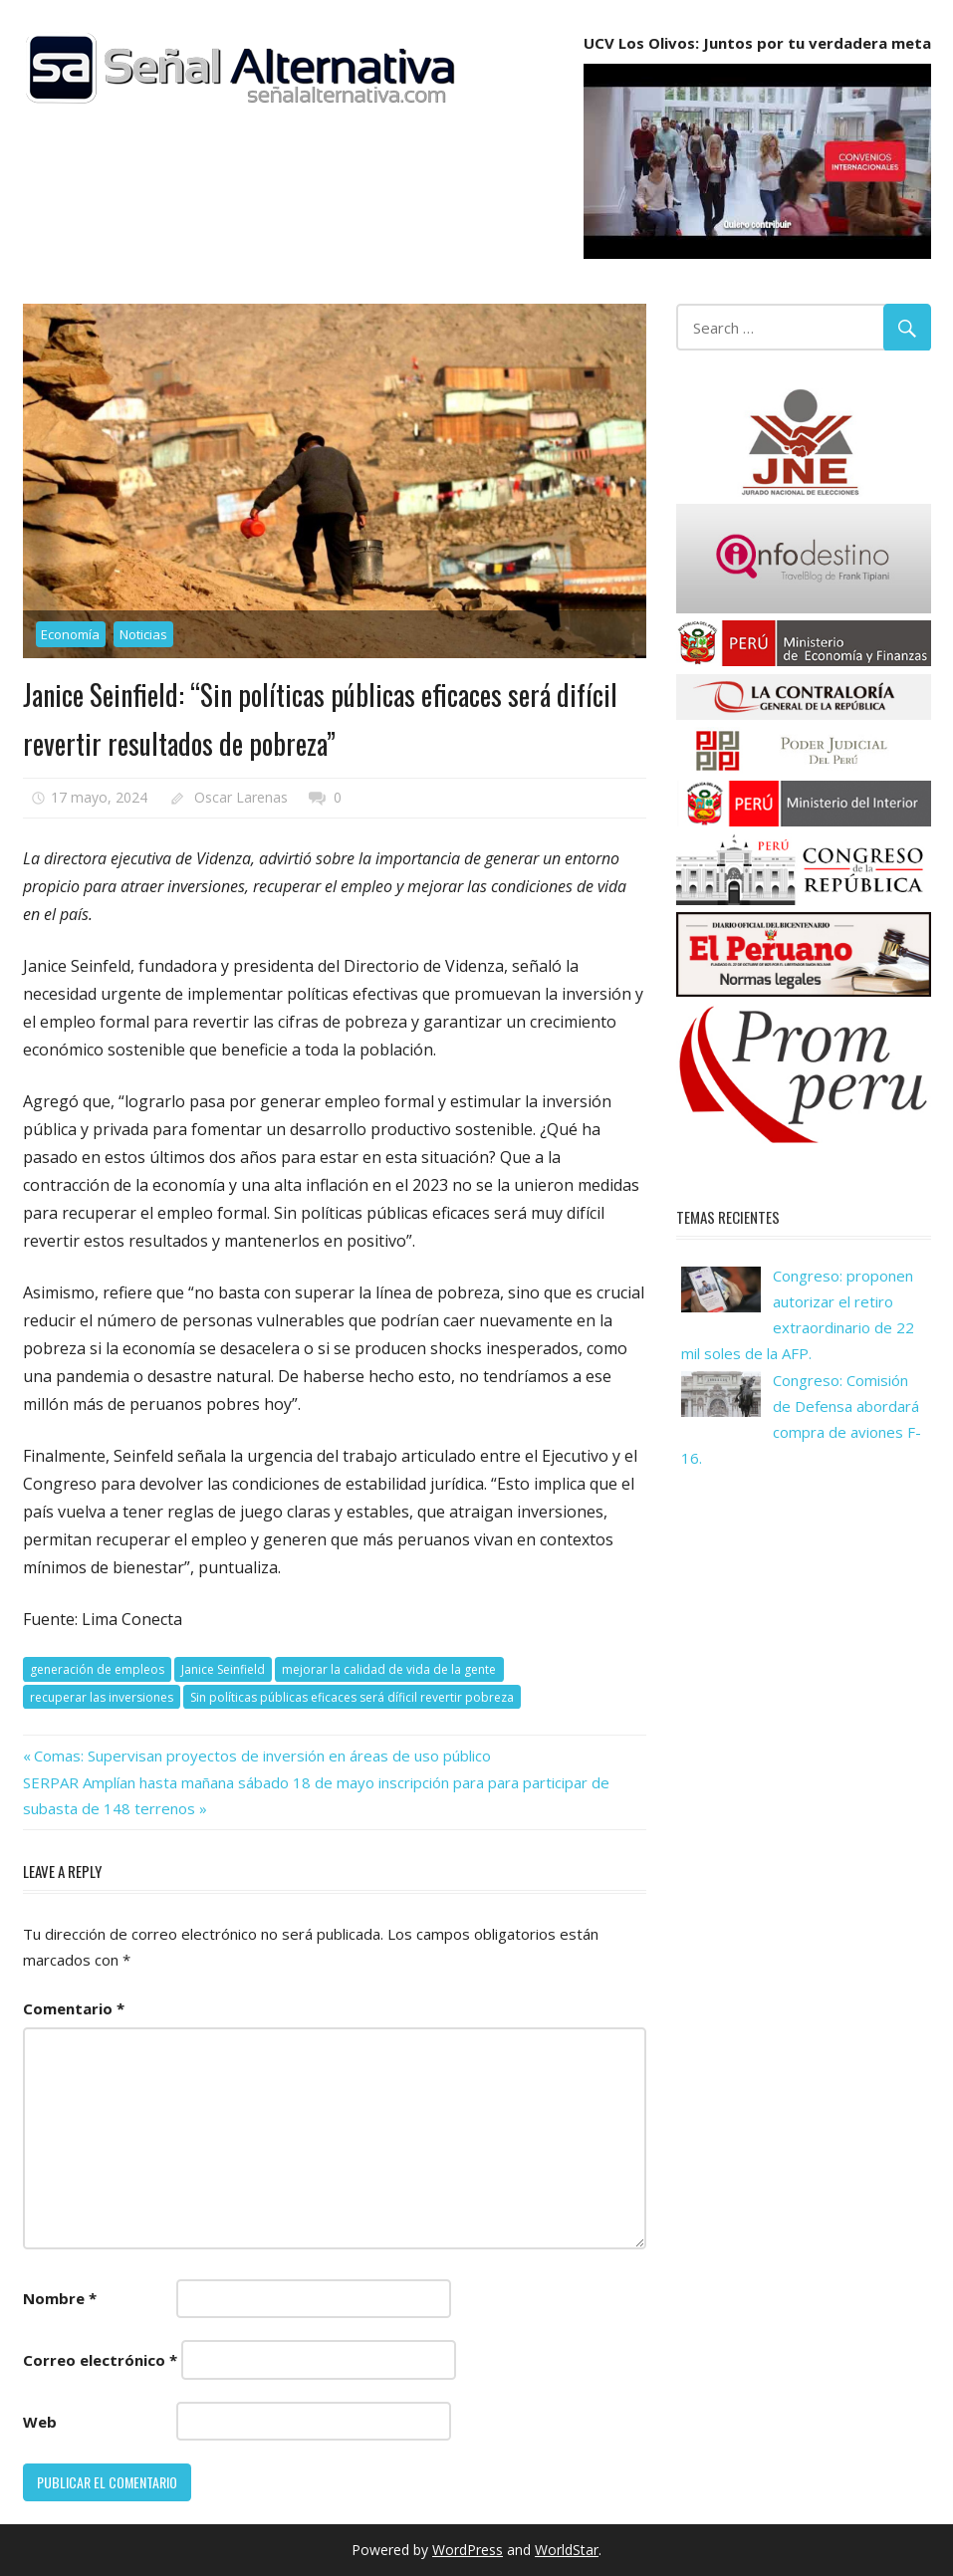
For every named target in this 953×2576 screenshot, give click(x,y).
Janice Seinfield (223, 1669)
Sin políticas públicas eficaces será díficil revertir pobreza (352, 1697)
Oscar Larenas (241, 797)
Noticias (143, 634)
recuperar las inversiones (101, 1697)
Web (40, 2422)
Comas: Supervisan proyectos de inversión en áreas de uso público (262, 1755)
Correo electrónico (100, 2360)
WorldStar (566, 2549)
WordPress (467, 2549)
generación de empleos (97, 1669)
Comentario (73, 2008)
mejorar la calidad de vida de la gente (389, 1669)
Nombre (60, 2298)
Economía (70, 634)
